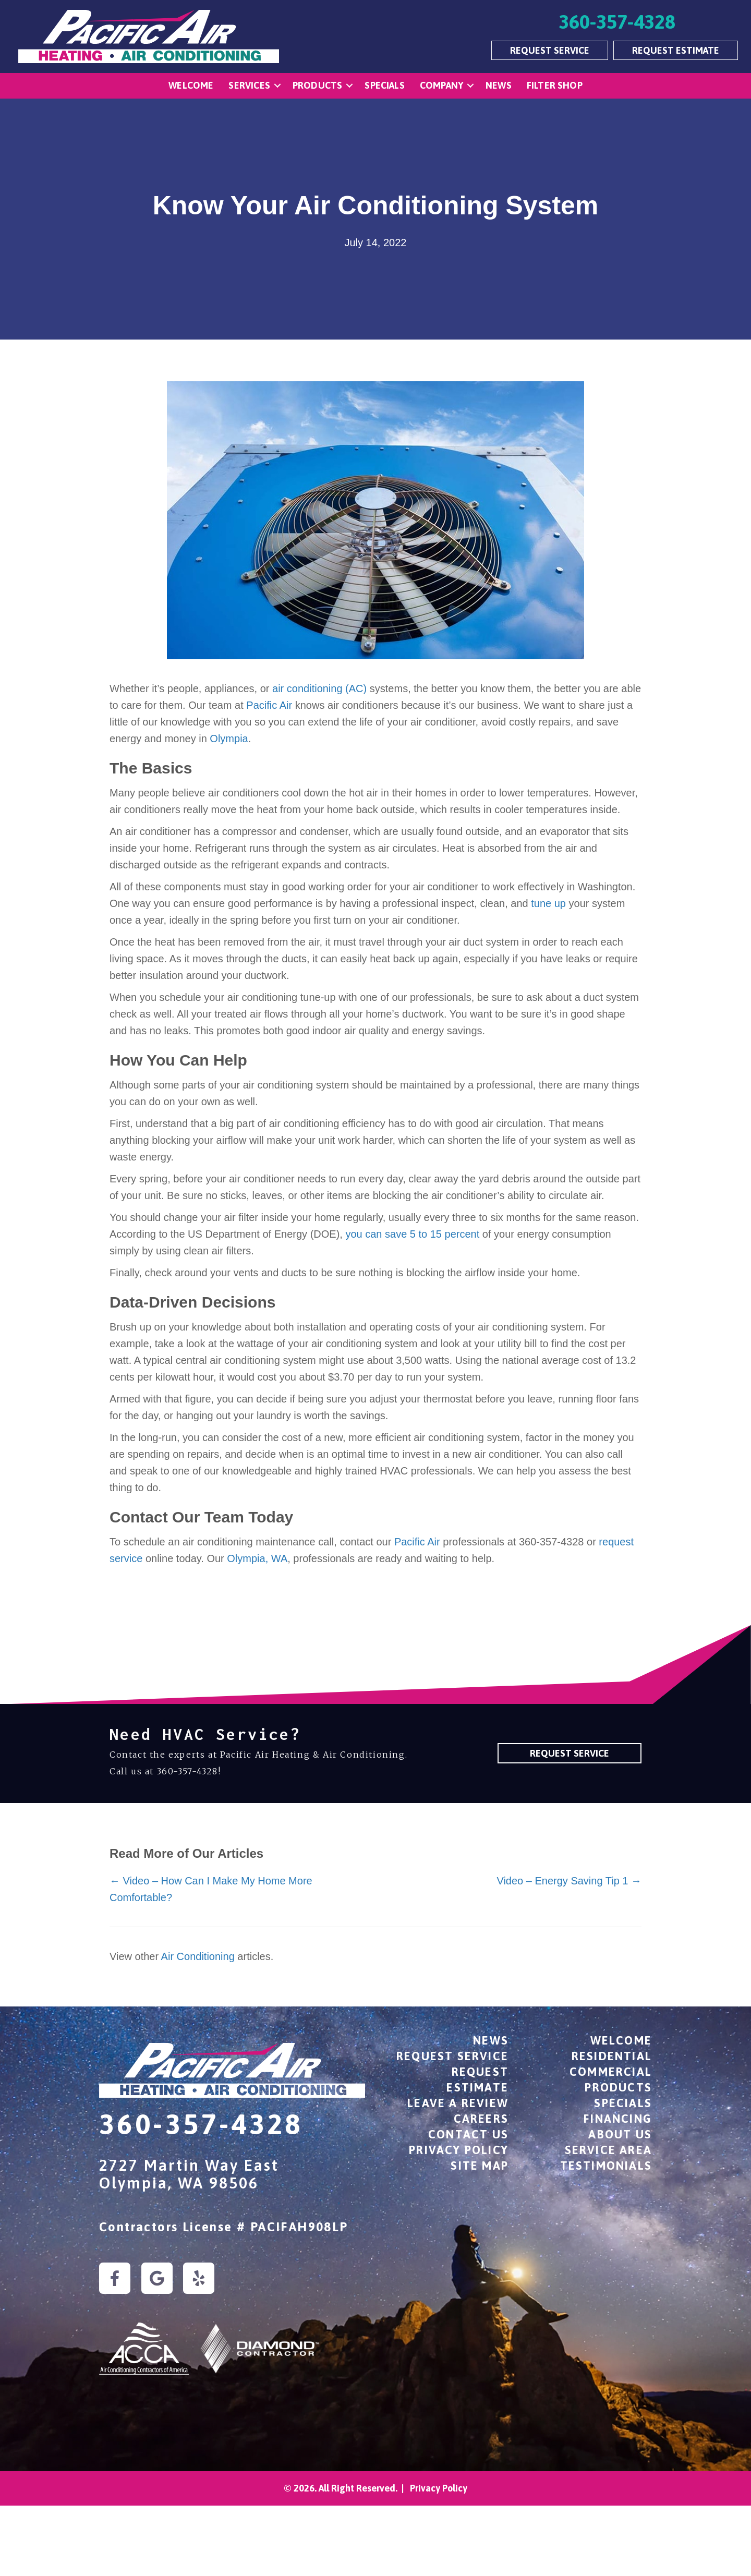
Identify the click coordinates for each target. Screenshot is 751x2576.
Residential (612, 2056)
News (499, 85)
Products (317, 85)
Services (249, 85)
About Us (620, 2134)
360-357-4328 (187, 1771)
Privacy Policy (458, 2150)
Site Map (479, 2165)
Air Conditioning (198, 1956)
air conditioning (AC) (319, 688)
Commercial (611, 2071)
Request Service (452, 2056)
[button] (277, 86)
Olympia (229, 738)
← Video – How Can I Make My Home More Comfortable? (211, 1889)
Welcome (190, 85)
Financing (618, 2118)
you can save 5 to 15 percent (412, 1234)
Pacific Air (268, 705)
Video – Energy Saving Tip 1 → (568, 1880)
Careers (481, 2118)
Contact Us (468, 2134)
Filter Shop (555, 85)
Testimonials (606, 2165)
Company (441, 85)
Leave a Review (457, 2103)
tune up (549, 903)
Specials (384, 85)
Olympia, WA (257, 1558)
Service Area (608, 2150)
